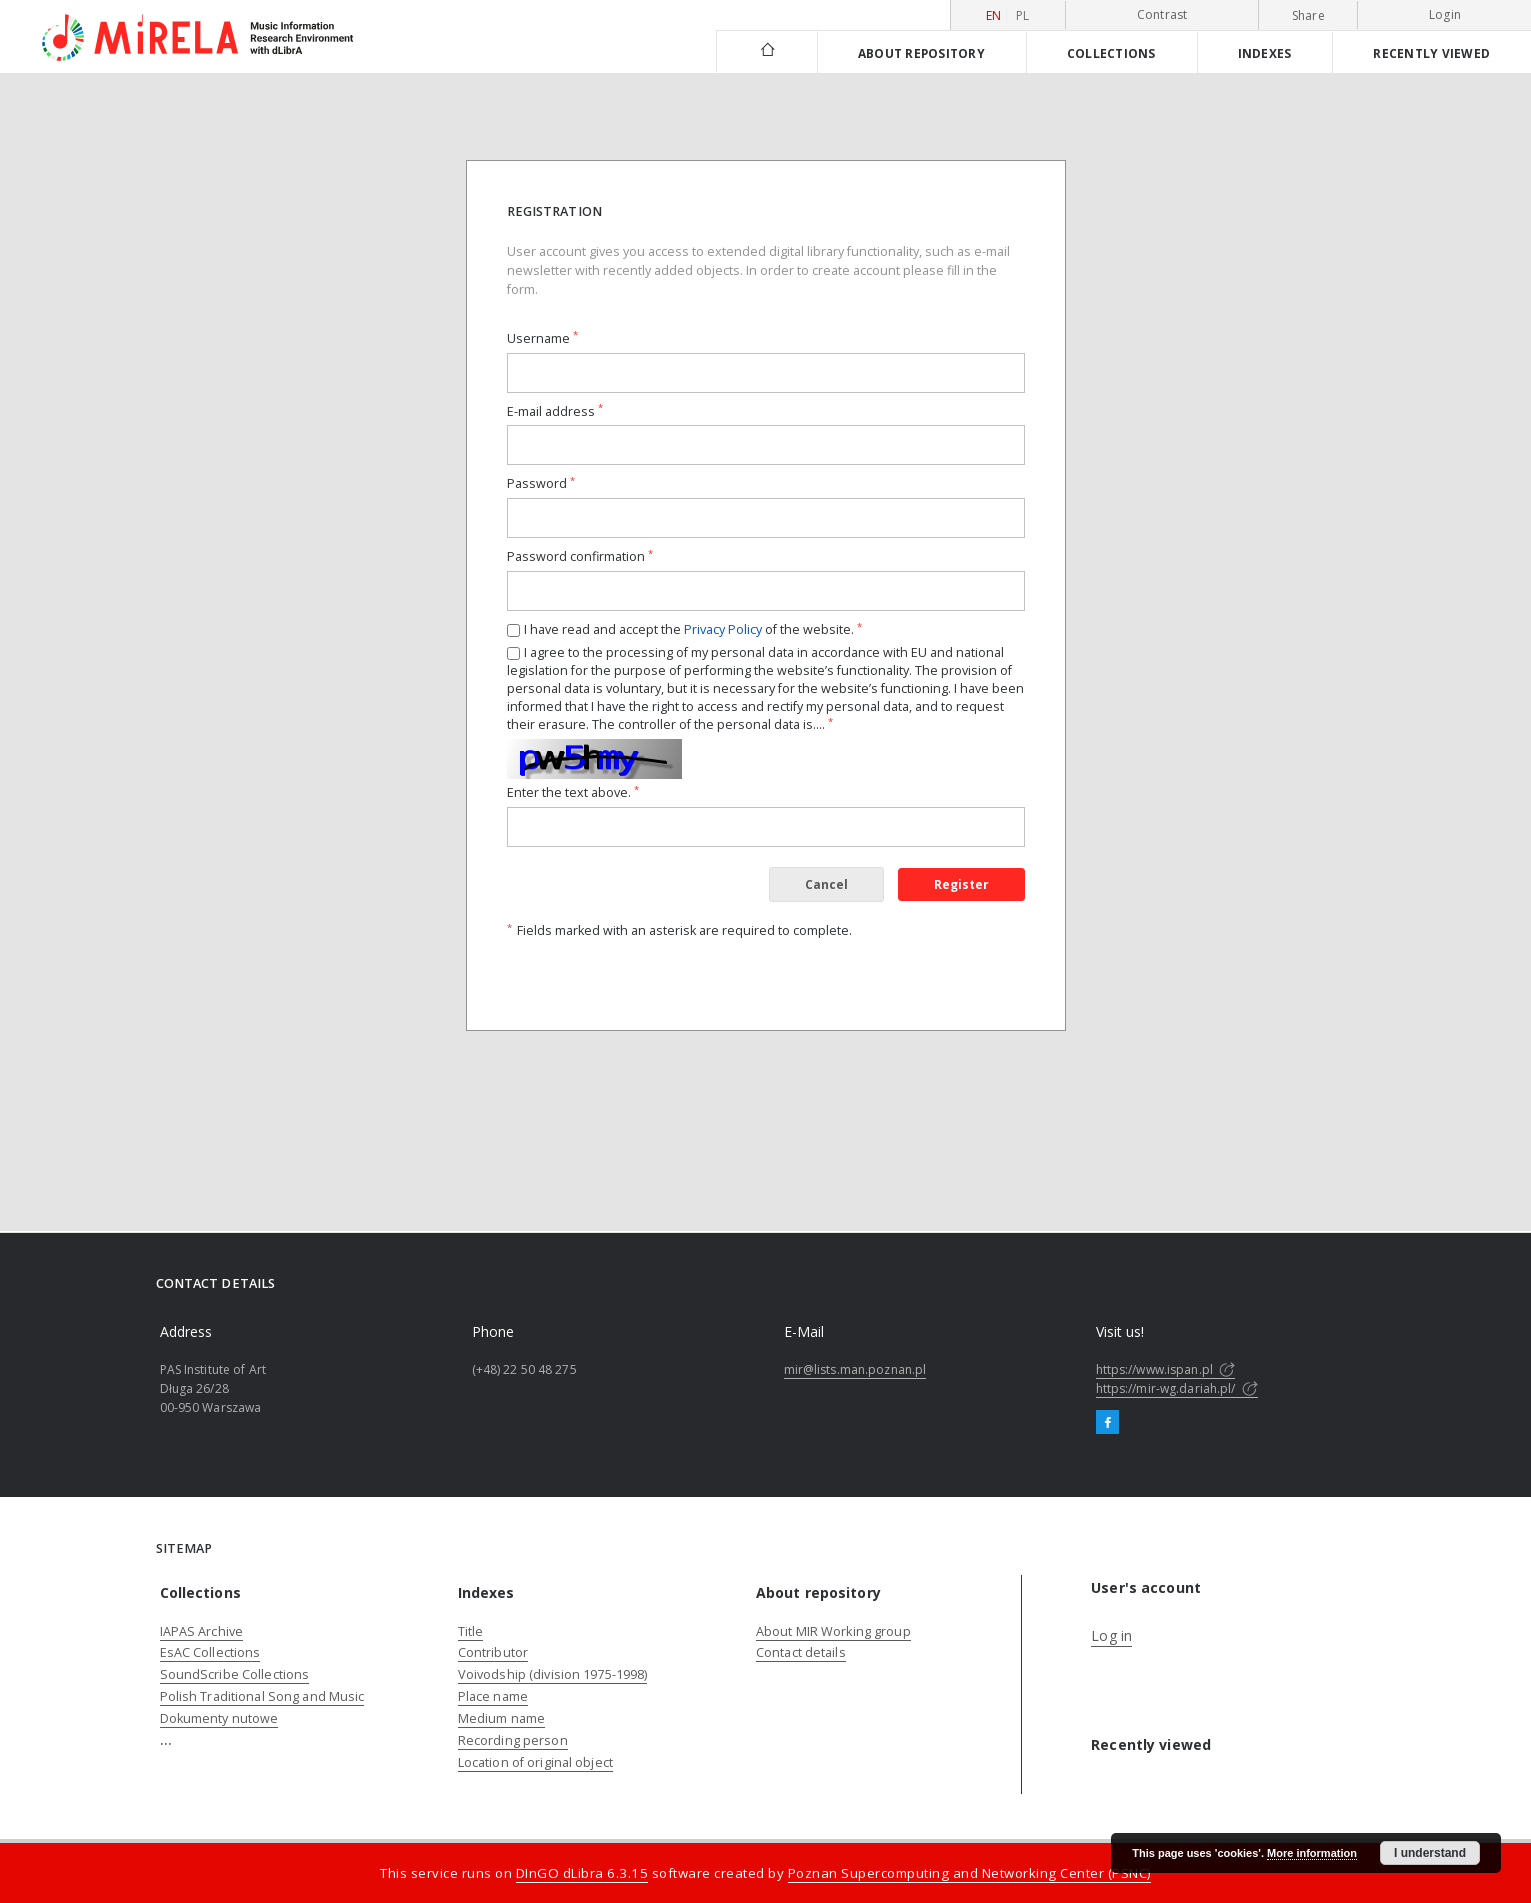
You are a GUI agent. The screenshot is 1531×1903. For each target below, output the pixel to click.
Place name (493, 1696)
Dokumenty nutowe (219, 1718)
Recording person (513, 1740)
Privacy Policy (723, 629)
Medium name (501, 1718)
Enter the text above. (573, 792)
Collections (1111, 53)
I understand (1430, 1853)
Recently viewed (1431, 53)
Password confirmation (580, 556)
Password (541, 483)
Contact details (801, 1652)
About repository (921, 53)
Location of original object (535, 1762)
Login (1445, 14)
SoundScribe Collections (235, 1674)
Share (1308, 16)
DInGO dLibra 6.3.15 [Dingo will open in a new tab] (582, 1873)
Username (542, 338)
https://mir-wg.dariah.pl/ (1177, 1388)
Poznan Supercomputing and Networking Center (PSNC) (969, 1873)
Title (471, 1631)
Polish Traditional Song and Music (262, 1696)
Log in (1111, 1635)
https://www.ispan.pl (1166, 1369)
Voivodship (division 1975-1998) (553, 1674)
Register (961, 884)
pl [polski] (1023, 15)
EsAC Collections (210, 1652)
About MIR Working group (833, 1631)
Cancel (826, 884)
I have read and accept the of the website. (693, 629)
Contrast (1162, 14)
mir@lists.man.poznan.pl (855, 1369)
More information (1312, 1853)
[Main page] (766, 51)
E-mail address (555, 411)
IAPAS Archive (202, 1631)
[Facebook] (1107, 1423)
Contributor (493, 1652)
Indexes (1265, 53)
